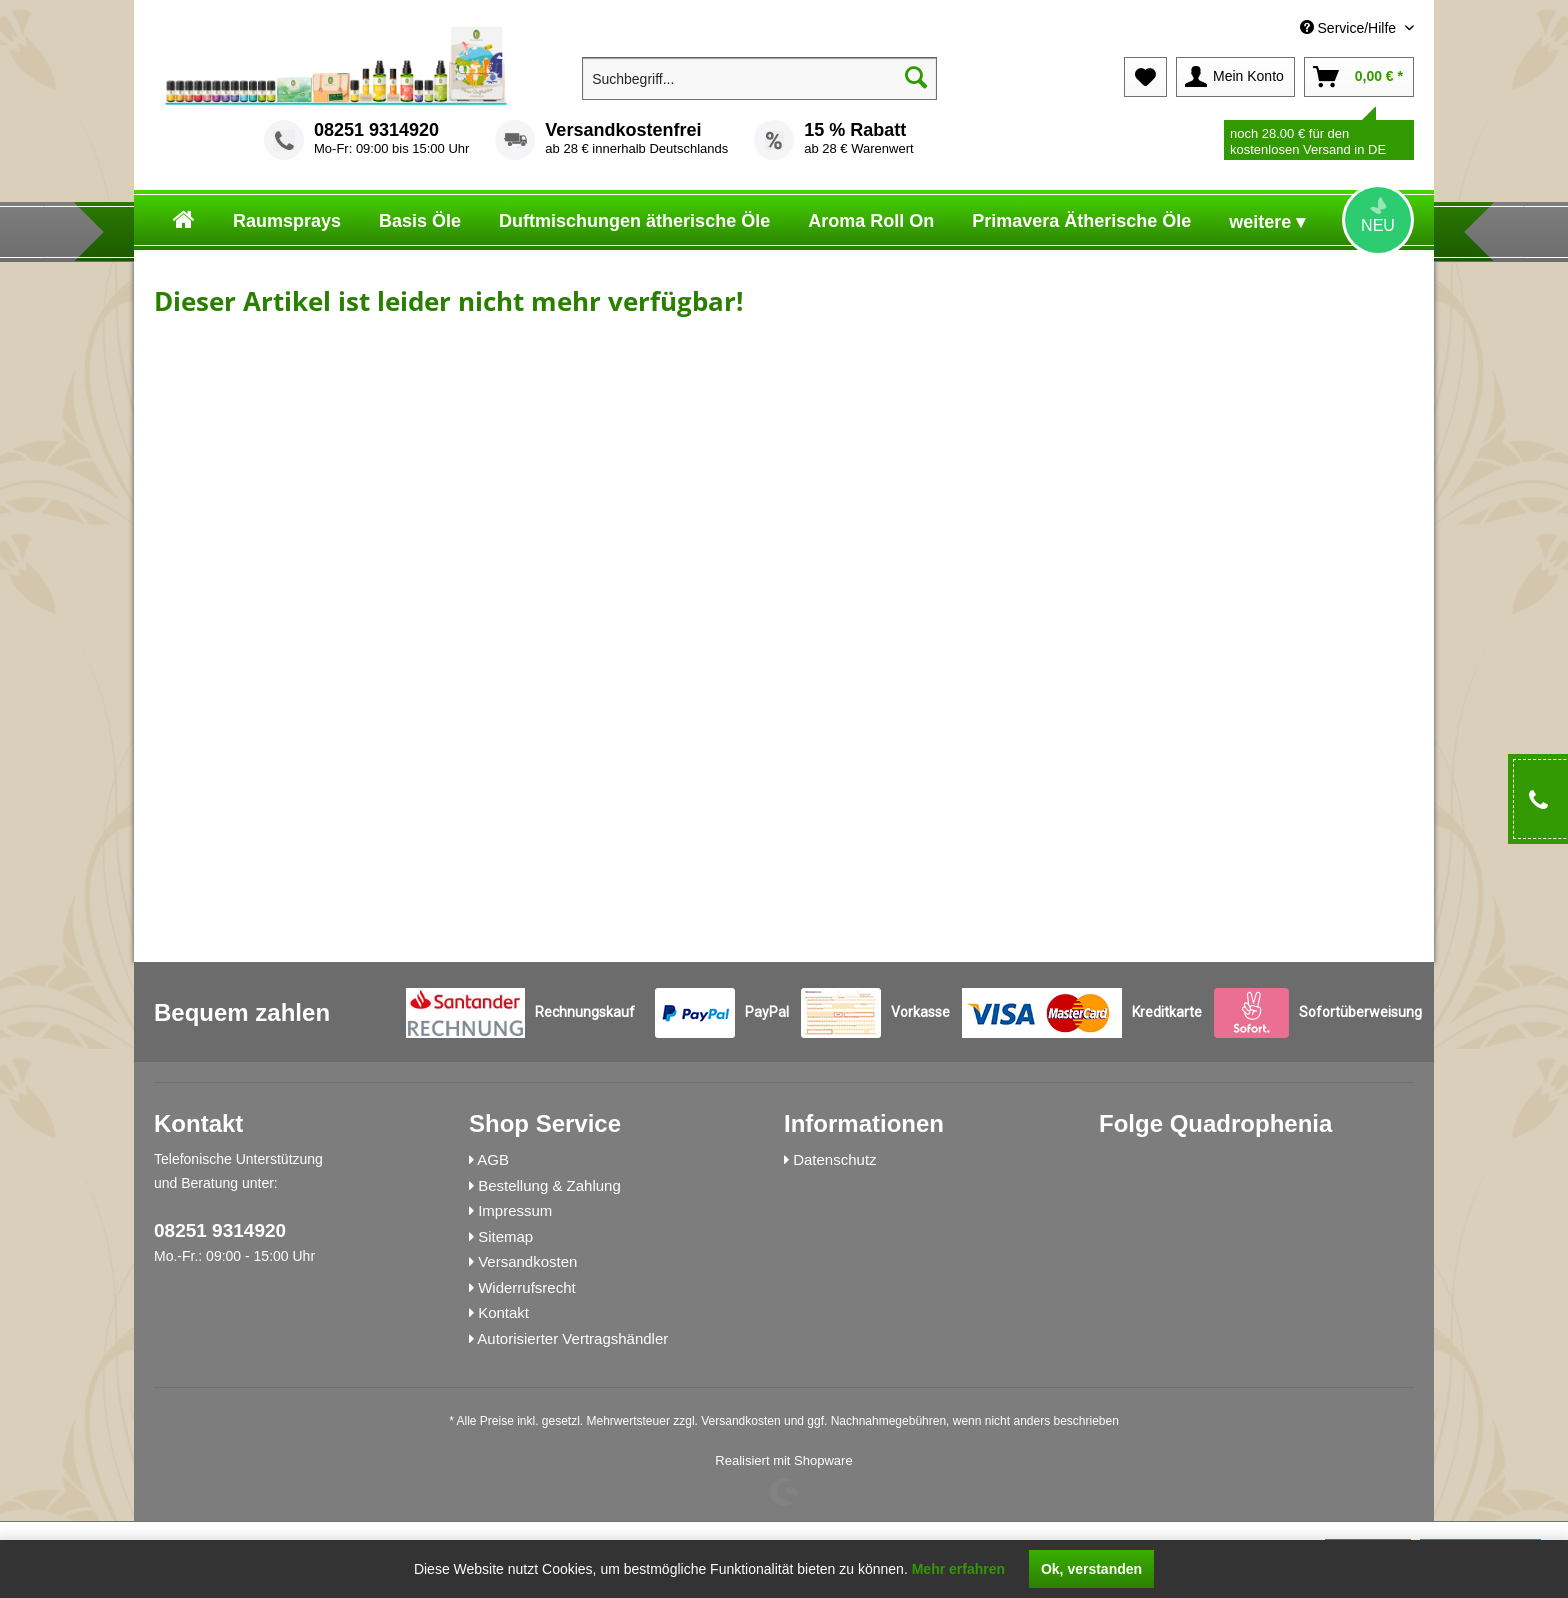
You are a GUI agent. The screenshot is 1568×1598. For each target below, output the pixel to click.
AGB (493, 1159)
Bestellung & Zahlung (549, 1185)
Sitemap (505, 1236)
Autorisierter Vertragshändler (572, 1338)
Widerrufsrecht (527, 1287)
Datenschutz (834, 1159)
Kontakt (503, 1312)
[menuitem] (1270, 28)
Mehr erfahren (958, 1569)
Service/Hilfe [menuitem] (1350, 28)
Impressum (515, 1210)
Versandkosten (527, 1261)
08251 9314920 (376, 130)
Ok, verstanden (1091, 1569)
